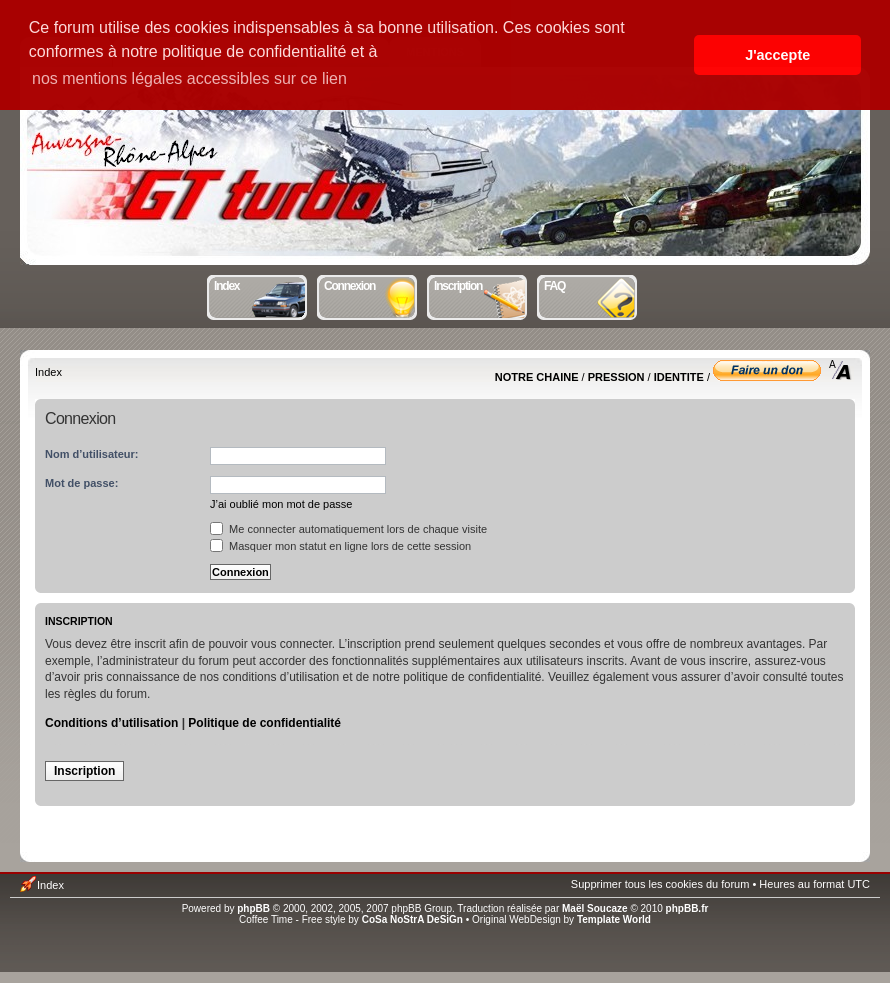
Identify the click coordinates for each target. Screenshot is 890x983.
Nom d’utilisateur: (92, 454)
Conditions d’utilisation (111, 723)
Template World (614, 919)
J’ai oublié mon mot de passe (281, 504)
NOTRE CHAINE (537, 377)
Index (261, 284)
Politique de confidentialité (264, 723)
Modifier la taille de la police (840, 370)
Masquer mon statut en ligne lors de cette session (340, 546)
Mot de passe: (81, 483)
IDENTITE (679, 377)
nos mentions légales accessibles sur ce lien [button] (189, 78)
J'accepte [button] (777, 55)
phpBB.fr (687, 908)
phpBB (253, 908)
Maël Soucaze (595, 908)
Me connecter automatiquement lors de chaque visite (348, 529)
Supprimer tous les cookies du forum (660, 884)
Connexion (371, 284)
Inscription (481, 284)
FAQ (591, 284)
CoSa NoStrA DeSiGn (412, 919)
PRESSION (616, 377)
